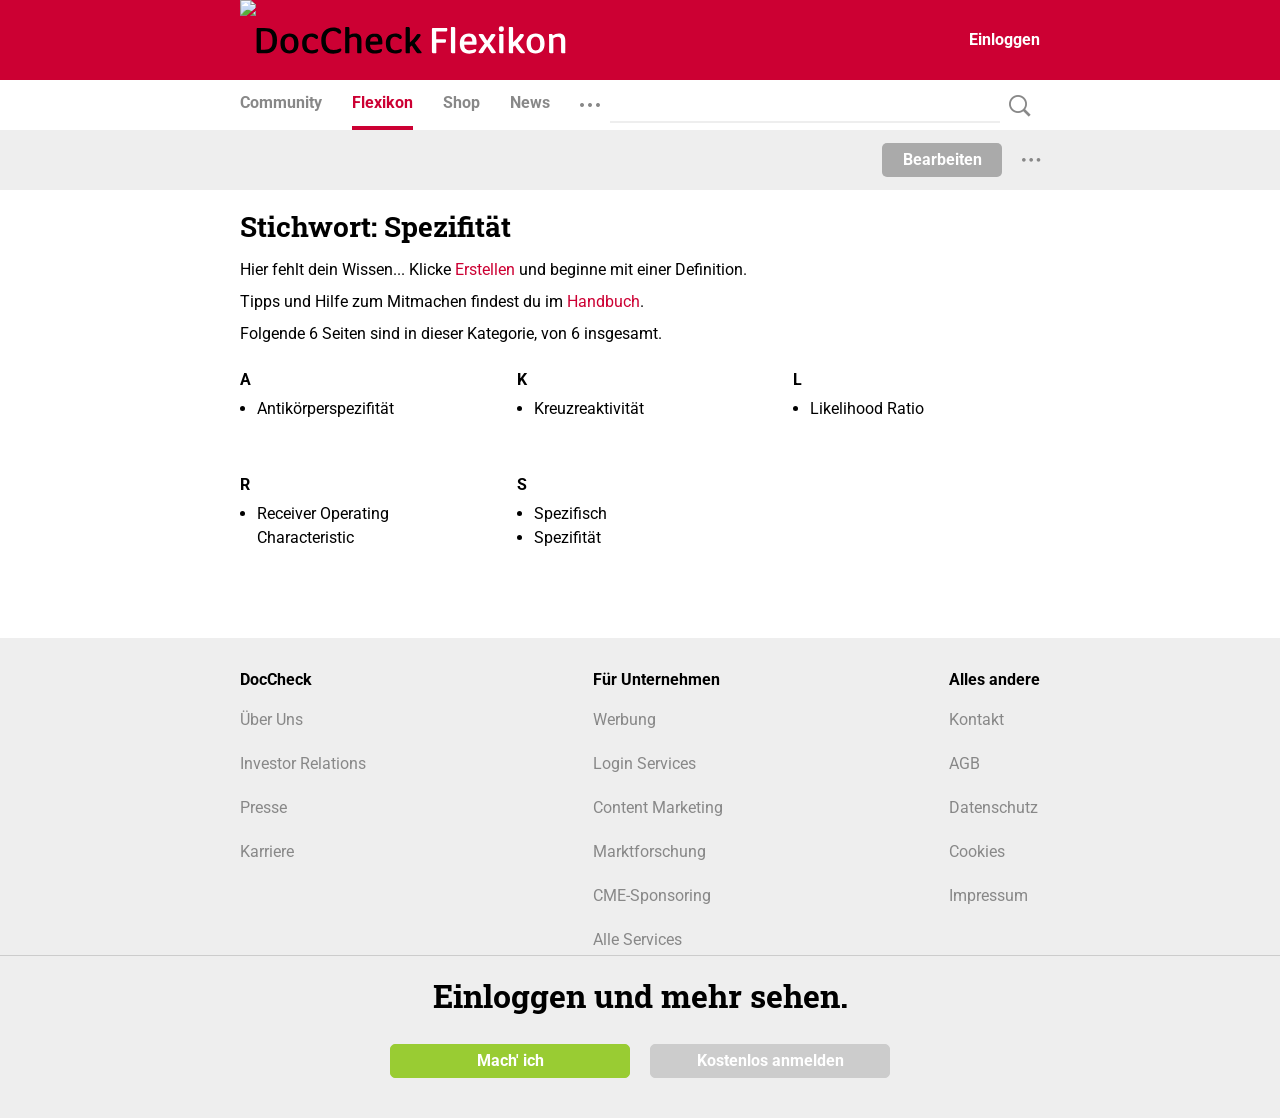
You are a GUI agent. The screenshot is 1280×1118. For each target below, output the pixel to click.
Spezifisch (570, 513)
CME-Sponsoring (652, 895)
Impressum (988, 895)
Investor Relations (303, 763)
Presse (263, 807)
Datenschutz (993, 807)
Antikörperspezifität (325, 408)
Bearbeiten (942, 159)
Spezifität (567, 537)
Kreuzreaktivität (589, 408)
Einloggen (1004, 39)
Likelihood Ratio (867, 408)
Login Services (644, 763)
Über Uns (271, 719)
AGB (964, 763)
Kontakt (976, 719)
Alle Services (637, 939)
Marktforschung (649, 851)
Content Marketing (658, 807)
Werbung (624, 719)
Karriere (267, 851)
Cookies (977, 851)
